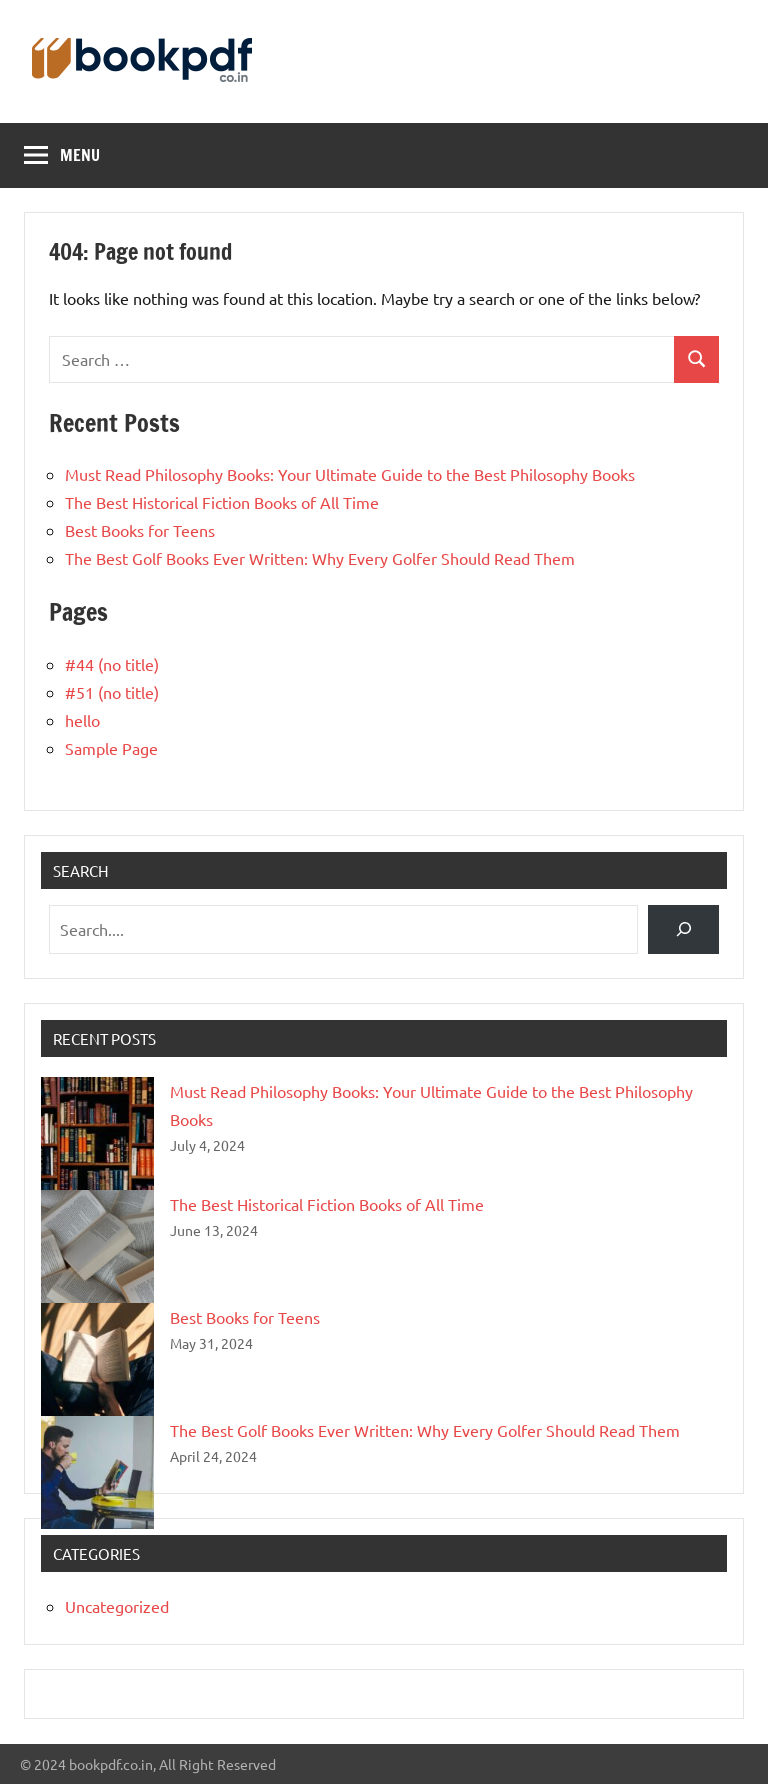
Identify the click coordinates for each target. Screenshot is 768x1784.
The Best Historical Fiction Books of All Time (222, 502)
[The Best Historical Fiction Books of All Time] (97, 1246)
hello (82, 720)
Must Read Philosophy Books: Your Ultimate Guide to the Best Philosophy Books (352, 474)
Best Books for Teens (140, 530)
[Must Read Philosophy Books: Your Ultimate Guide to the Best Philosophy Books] (97, 1133)
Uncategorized (117, 1606)
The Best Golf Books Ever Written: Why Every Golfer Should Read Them (320, 558)
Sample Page (111, 748)
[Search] (683, 929)
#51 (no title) (112, 692)
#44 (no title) (112, 664)
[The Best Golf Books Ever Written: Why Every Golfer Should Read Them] (97, 1472)
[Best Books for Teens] (97, 1359)
